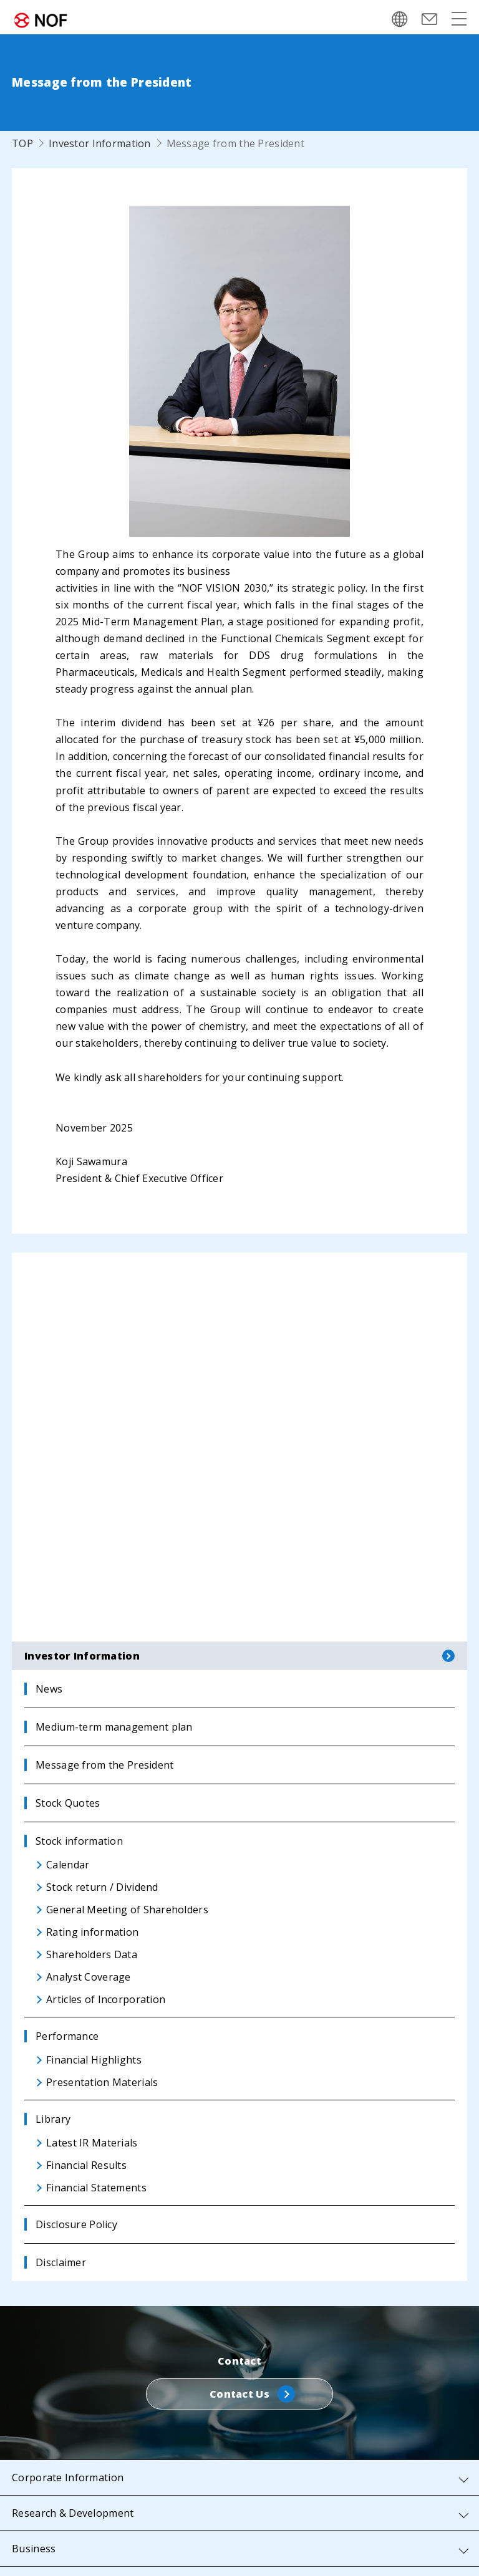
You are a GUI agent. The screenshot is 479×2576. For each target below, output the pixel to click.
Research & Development (72, 2384)
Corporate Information (67, 2349)
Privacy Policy (108, 2552)
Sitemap (37, 2552)
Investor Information (100, 143)
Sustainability (44, 2491)
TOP (22, 143)
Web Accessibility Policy (405, 2552)
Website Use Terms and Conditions (245, 2552)
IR (17, 2456)
